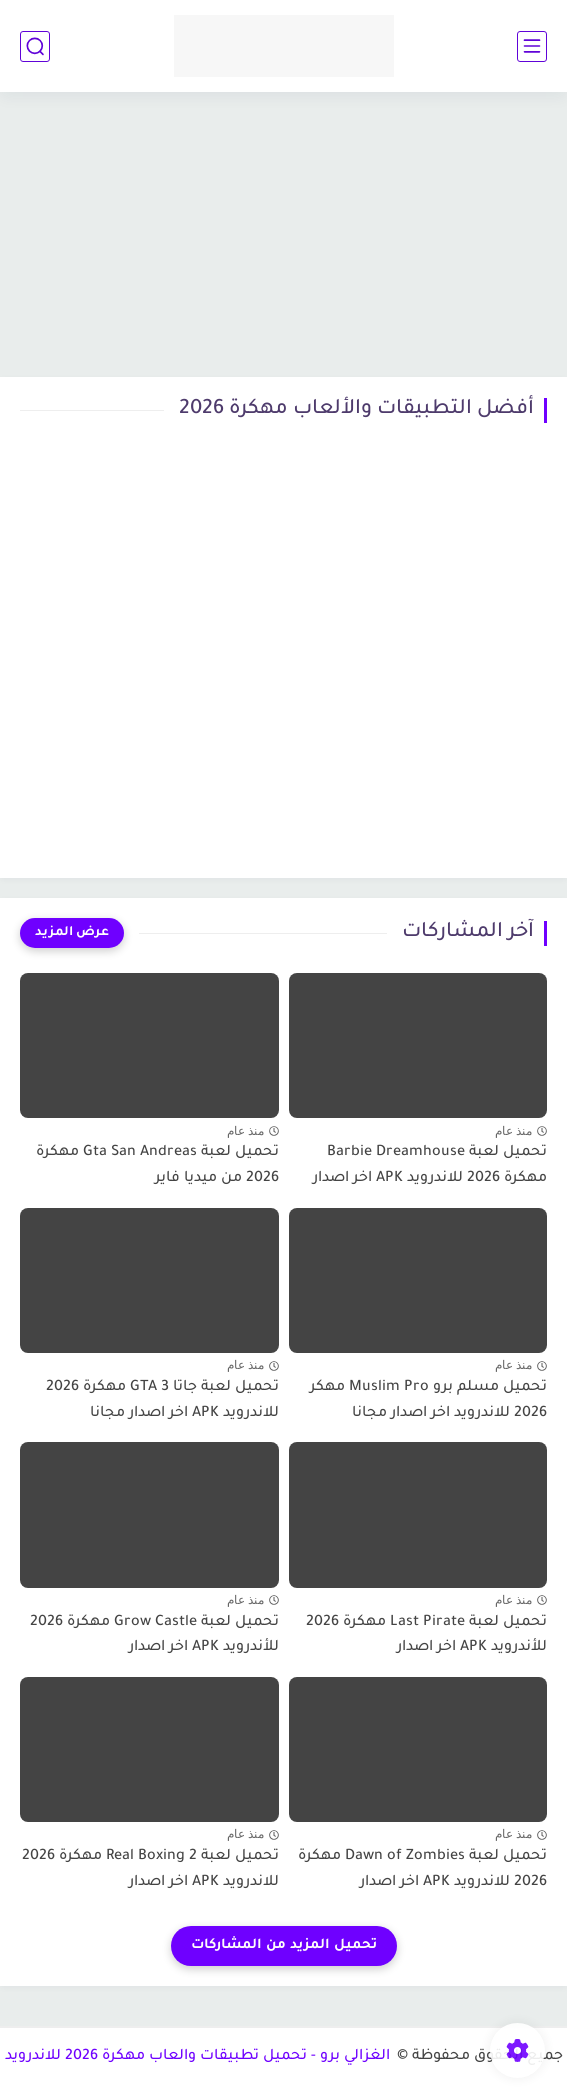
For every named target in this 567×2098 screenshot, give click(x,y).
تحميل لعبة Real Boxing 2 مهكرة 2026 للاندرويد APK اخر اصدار (150, 1870)
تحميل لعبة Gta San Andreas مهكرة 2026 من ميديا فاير (157, 1166)
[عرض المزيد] (72, 933)
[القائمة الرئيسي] (532, 46)
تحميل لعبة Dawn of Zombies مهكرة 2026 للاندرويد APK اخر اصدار (422, 1870)
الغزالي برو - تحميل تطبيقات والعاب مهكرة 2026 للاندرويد (199, 2057)
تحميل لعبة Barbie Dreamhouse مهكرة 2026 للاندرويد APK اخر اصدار (430, 1166)
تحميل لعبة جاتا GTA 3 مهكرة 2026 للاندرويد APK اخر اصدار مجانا (162, 1401)
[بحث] (35, 46)
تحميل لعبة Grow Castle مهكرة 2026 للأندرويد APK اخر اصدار (154, 1636)
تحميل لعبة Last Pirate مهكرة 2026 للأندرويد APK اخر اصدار (426, 1636)
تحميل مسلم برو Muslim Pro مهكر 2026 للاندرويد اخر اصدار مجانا (428, 1401)
